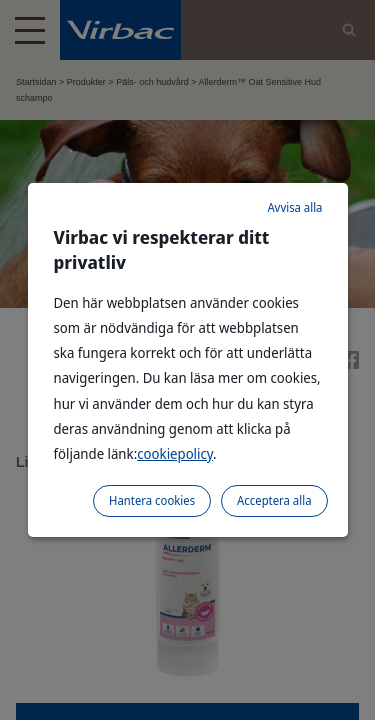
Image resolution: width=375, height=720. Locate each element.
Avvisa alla (294, 207)
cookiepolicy (175, 453)
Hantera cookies (152, 500)
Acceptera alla (274, 500)
